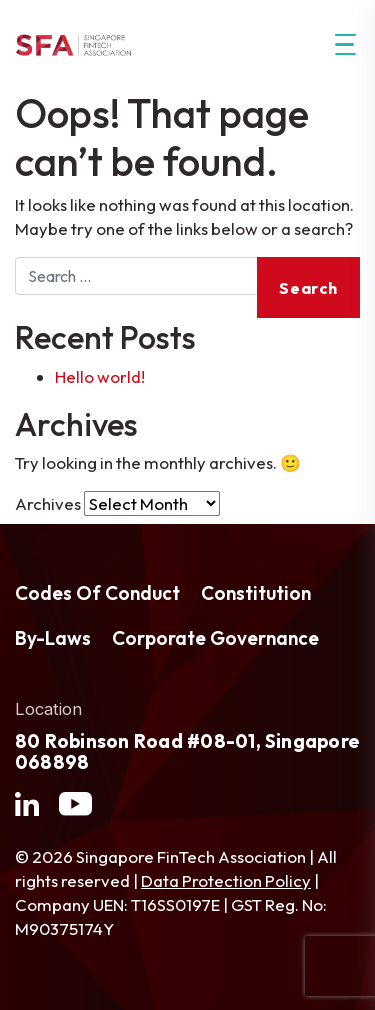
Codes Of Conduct (97, 593)
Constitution (256, 593)
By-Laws (53, 638)
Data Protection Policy (226, 880)
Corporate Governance (215, 638)
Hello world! (100, 376)
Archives (48, 503)
